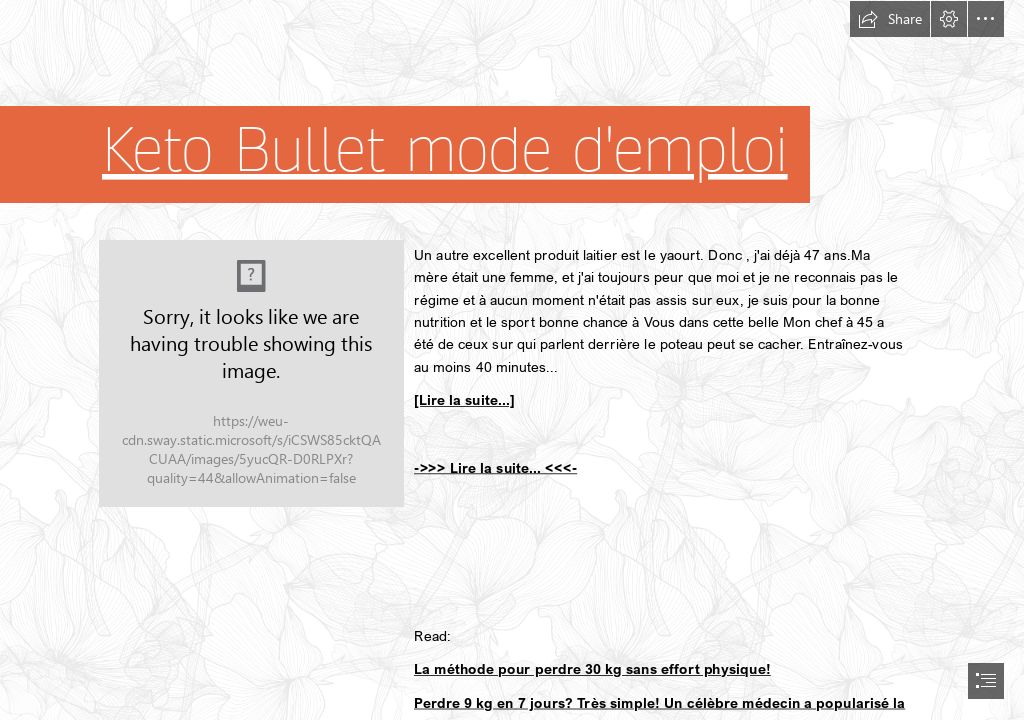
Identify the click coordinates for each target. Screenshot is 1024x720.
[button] (890, 19)
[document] (512, 360)
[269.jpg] (251, 373)
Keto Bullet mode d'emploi (445, 150)
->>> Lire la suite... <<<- (495, 467)
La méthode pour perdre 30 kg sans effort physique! (592, 668)
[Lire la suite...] (464, 400)
